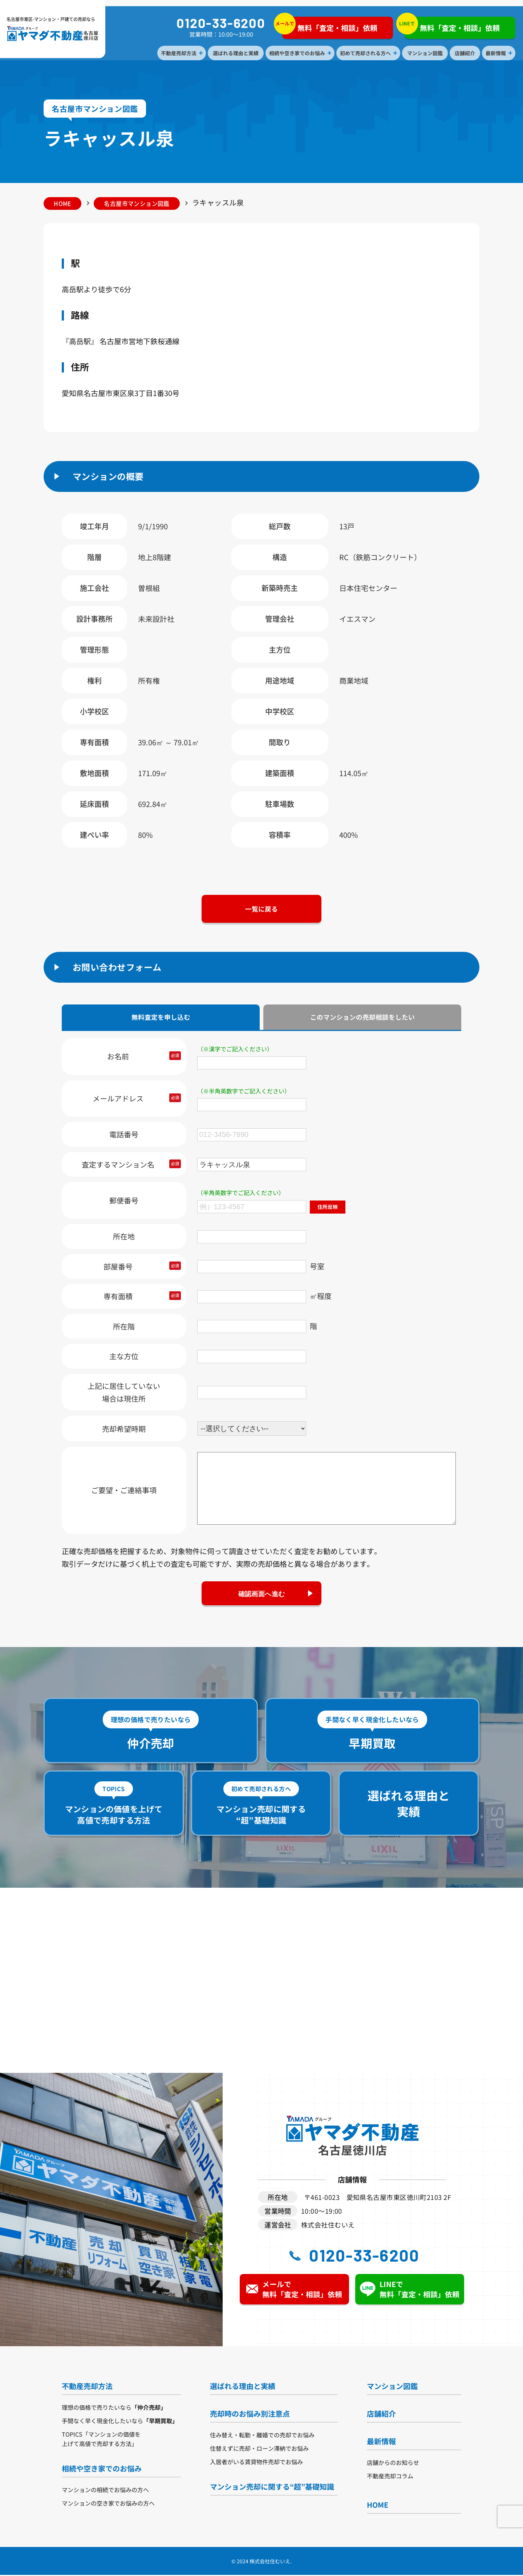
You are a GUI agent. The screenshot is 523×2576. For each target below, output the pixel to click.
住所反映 (328, 1207)
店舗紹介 (465, 53)
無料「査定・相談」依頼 (330, 25)
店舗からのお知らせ (393, 2463)
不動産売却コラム (390, 2477)
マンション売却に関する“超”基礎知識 (272, 2487)
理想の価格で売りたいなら (114, 2408)
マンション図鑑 (425, 53)
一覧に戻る (261, 908)
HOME (63, 203)
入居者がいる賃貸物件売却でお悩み (256, 2462)
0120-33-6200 (221, 23)
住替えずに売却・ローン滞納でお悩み (259, 2449)
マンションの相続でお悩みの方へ (105, 2490)
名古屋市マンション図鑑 (139, 203)
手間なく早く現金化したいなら (120, 2421)
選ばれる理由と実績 (236, 53)
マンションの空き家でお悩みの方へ (108, 2504)
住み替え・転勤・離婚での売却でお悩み (262, 2436)
